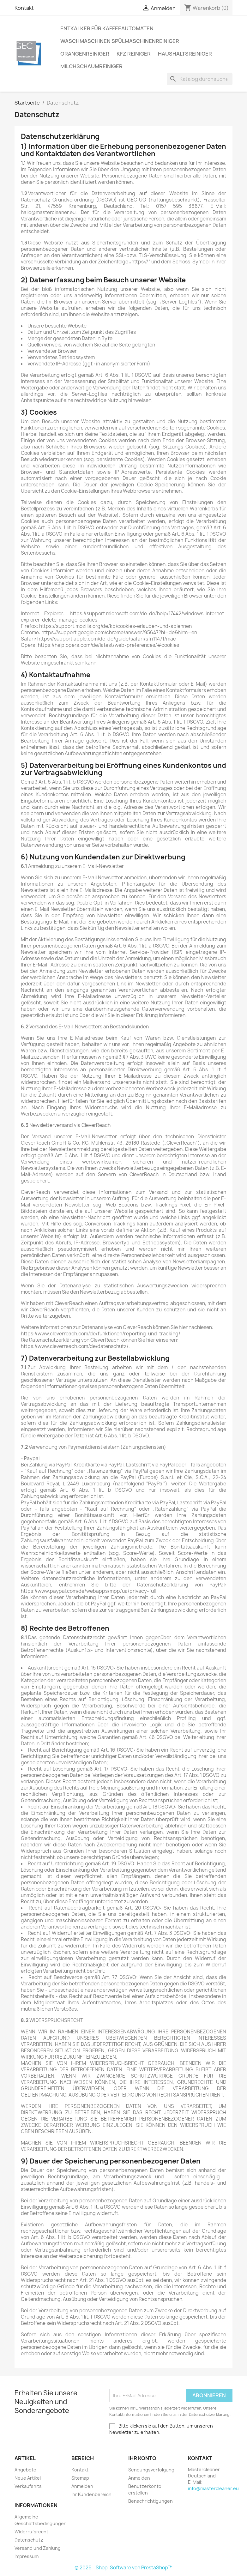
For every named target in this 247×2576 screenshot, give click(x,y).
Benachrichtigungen (150, 2501)
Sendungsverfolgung (151, 2470)
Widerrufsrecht (31, 2532)
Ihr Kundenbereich (91, 2494)
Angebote (25, 2470)
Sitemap (80, 2478)
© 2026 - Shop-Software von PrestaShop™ (123, 2567)
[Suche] (199, 79)
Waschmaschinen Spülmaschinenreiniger (119, 41)
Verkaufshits (28, 2486)
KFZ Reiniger (134, 53)
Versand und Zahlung (38, 2548)
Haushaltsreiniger (185, 53)
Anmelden (82, 2486)
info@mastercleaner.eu (213, 2488)
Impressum (27, 2556)
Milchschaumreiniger (91, 66)
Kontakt (24, 7)
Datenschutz (29, 2540)
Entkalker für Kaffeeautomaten (107, 28)
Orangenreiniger (84, 53)
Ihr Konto (142, 2458)
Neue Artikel (28, 2478)
